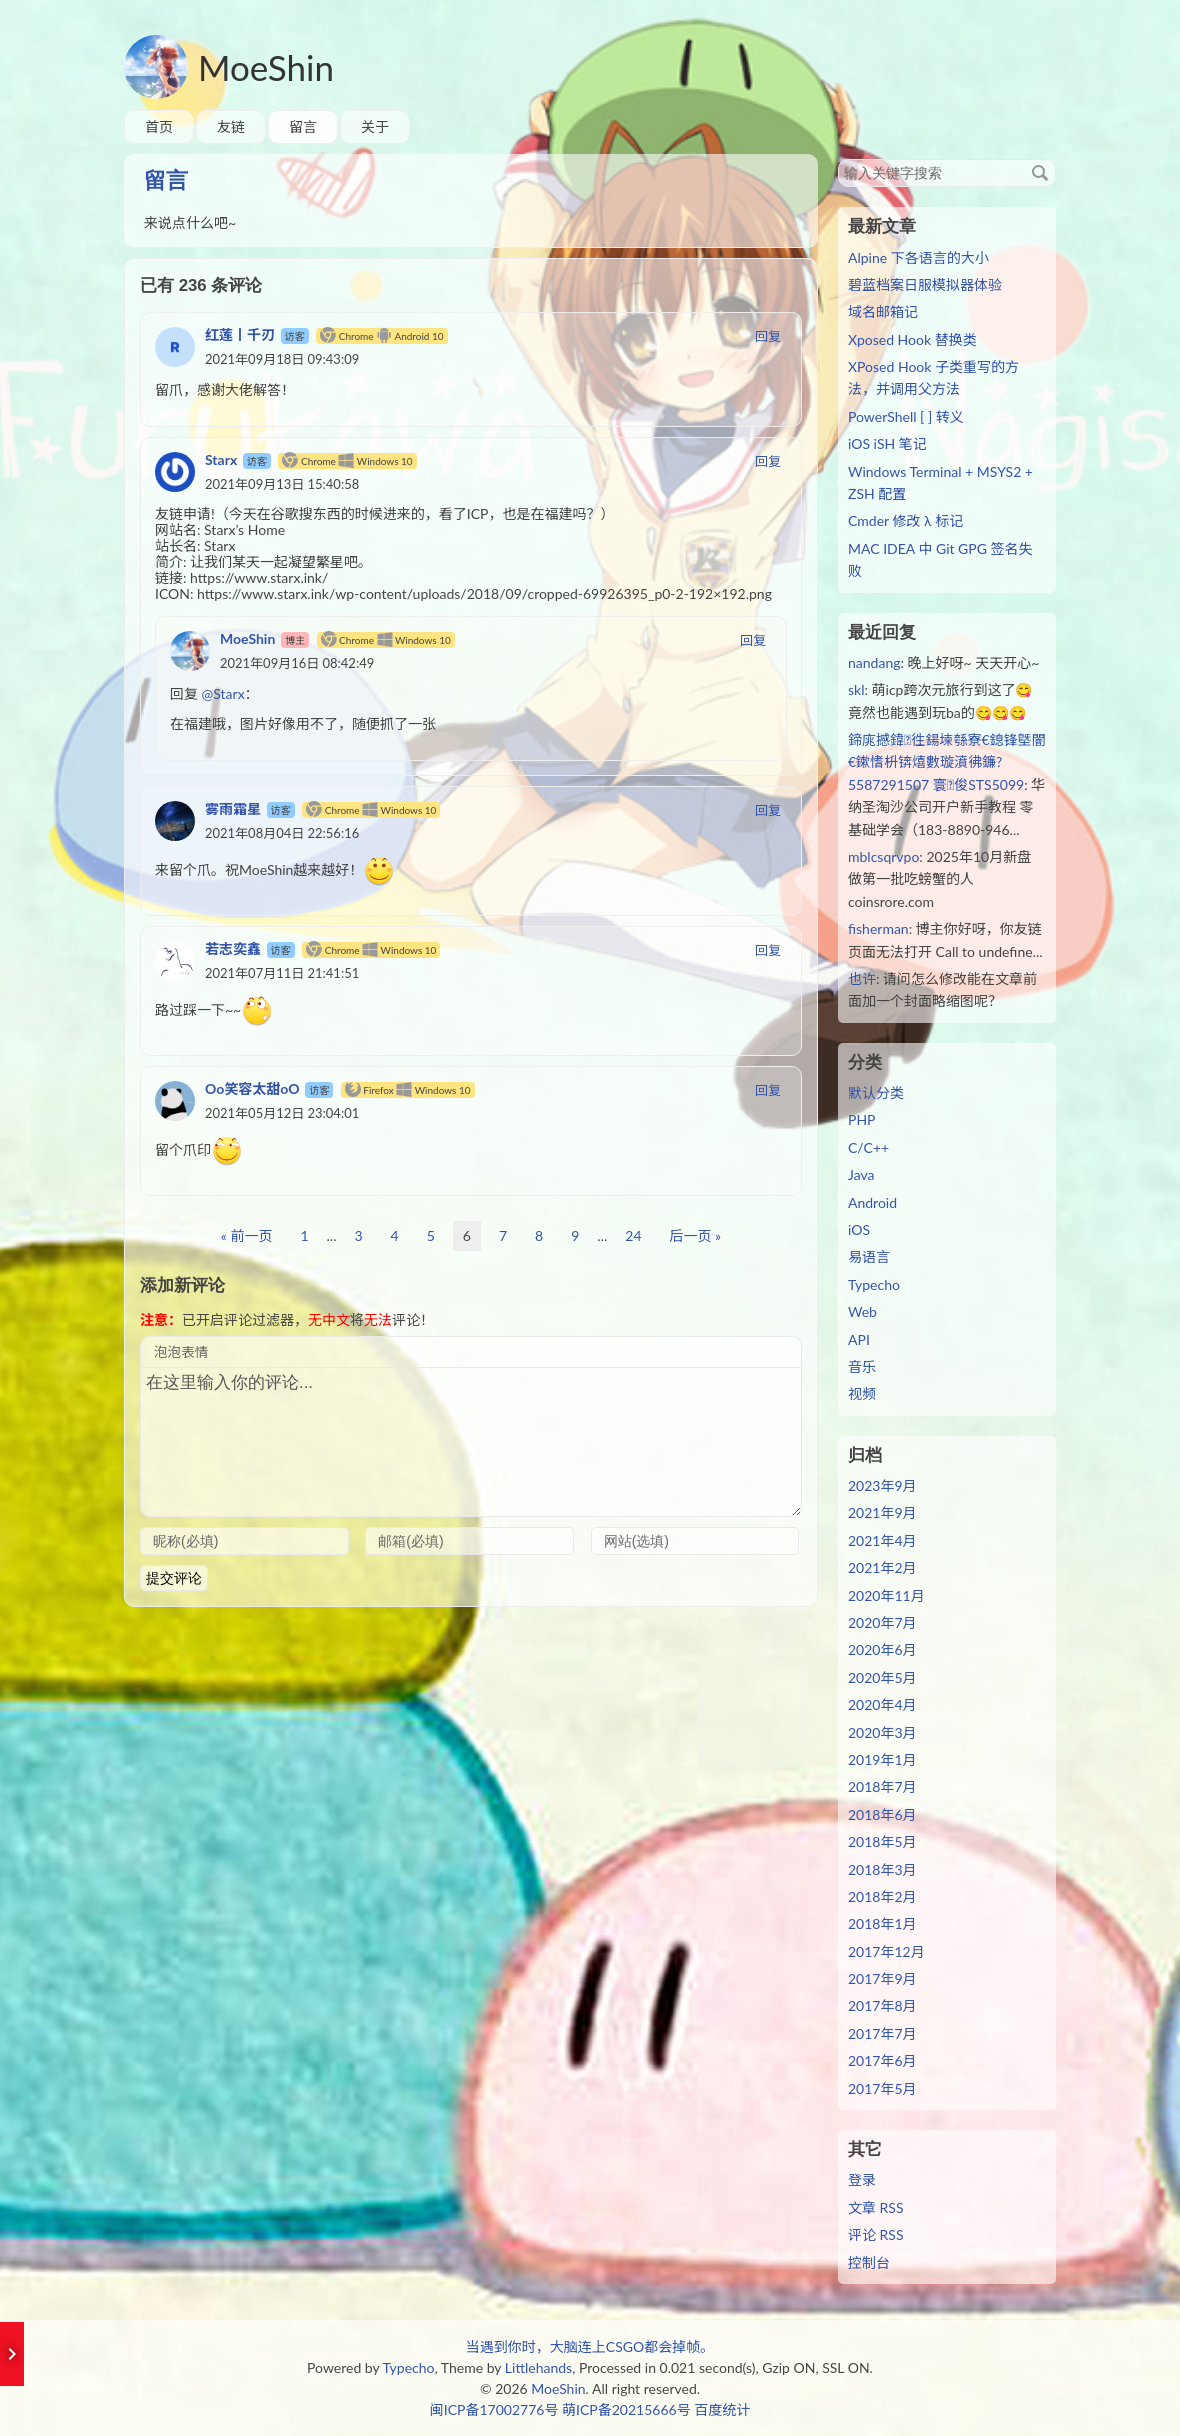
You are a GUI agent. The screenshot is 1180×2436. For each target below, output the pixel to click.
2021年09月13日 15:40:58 (282, 484)
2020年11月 (886, 1595)
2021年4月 (882, 1540)
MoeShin (266, 67)
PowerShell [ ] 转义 (906, 416)
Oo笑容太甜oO (252, 1088)
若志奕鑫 (233, 948)
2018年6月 (882, 1814)
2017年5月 (882, 2088)
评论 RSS (876, 2234)
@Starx (223, 693)
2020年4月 (882, 1704)
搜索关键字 (837, 158)
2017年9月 (882, 1978)
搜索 (1040, 173)
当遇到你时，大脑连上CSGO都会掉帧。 (590, 2346)
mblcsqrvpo (883, 856)
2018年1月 (882, 1923)
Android (872, 1202)
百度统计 (722, 2409)
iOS (859, 1229)
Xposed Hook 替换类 (912, 339)
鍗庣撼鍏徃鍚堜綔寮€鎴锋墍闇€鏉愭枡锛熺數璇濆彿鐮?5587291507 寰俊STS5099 (947, 762)
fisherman (878, 928)
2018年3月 (882, 1869)
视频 (862, 1393)
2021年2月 (882, 1567)
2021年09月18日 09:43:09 (282, 359)
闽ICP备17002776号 (494, 2409)
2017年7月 (882, 2033)
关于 (375, 126)
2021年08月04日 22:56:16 (282, 833)
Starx (221, 459)
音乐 (862, 1366)
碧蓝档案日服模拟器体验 (925, 284)
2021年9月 (882, 1512)
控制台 (869, 2262)
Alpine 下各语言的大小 (918, 257)
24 (633, 1235)
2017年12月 (886, 1951)
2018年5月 (882, 1841)
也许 (862, 978)
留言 (303, 126)
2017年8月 (882, 2005)
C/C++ (868, 1147)
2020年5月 (882, 1677)
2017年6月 (882, 2060)
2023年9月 (882, 1485)
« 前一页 (247, 1235)
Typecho (874, 1284)
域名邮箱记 (883, 311)
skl (856, 689)
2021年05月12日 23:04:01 (282, 1113)
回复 (768, 336)
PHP (862, 1119)
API (859, 1339)
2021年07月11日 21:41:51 (282, 973)
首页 (159, 126)
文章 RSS (876, 2207)
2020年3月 (882, 1732)
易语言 (869, 1256)
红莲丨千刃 (240, 334)
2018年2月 (882, 1896)
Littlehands (538, 2367)
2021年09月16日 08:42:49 (297, 663)
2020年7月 (882, 1622)
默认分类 (876, 1092)
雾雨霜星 (233, 808)
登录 (862, 2179)
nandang (874, 662)
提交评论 (174, 1578)
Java (861, 1174)
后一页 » (696, 1235)
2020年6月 (882, 1649)
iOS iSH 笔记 (887, 443)
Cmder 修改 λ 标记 (905, 520)
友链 (231, 126)
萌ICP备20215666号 (626, 2409)
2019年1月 (882, 1759)
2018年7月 (882, 1786)
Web (862, 1311)
